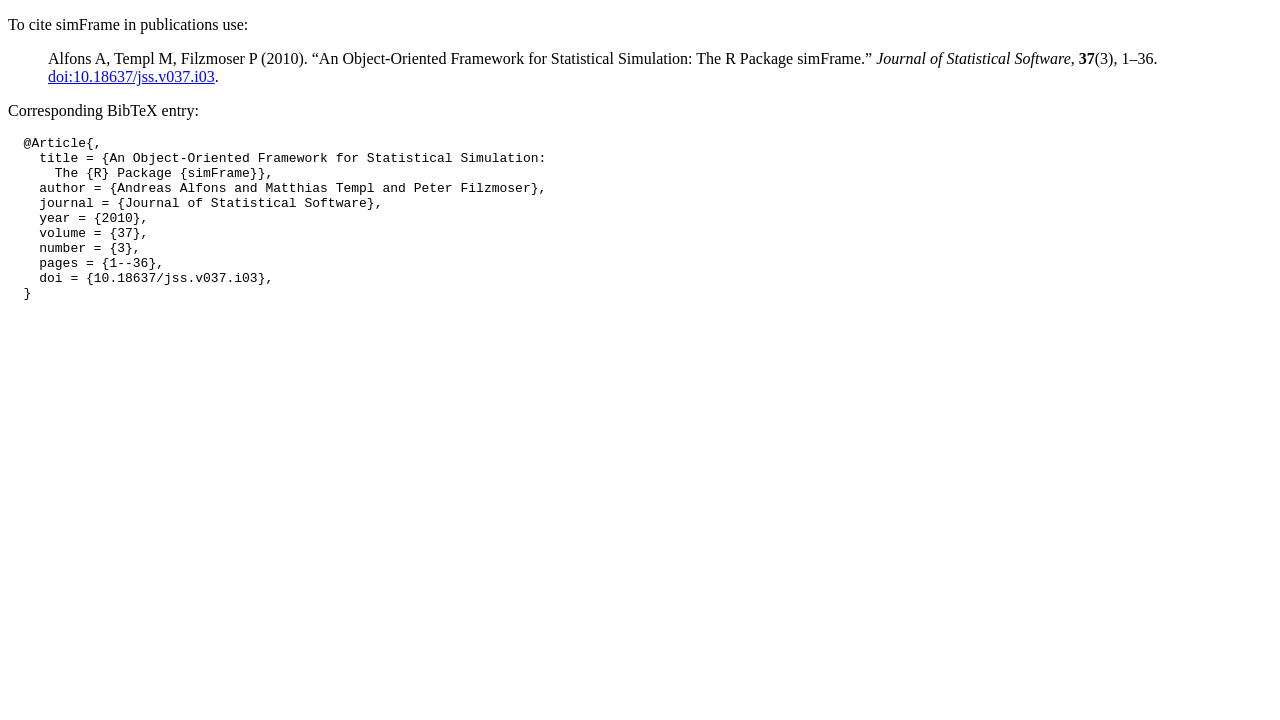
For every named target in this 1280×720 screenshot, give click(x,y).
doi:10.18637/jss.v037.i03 (131, 76)
